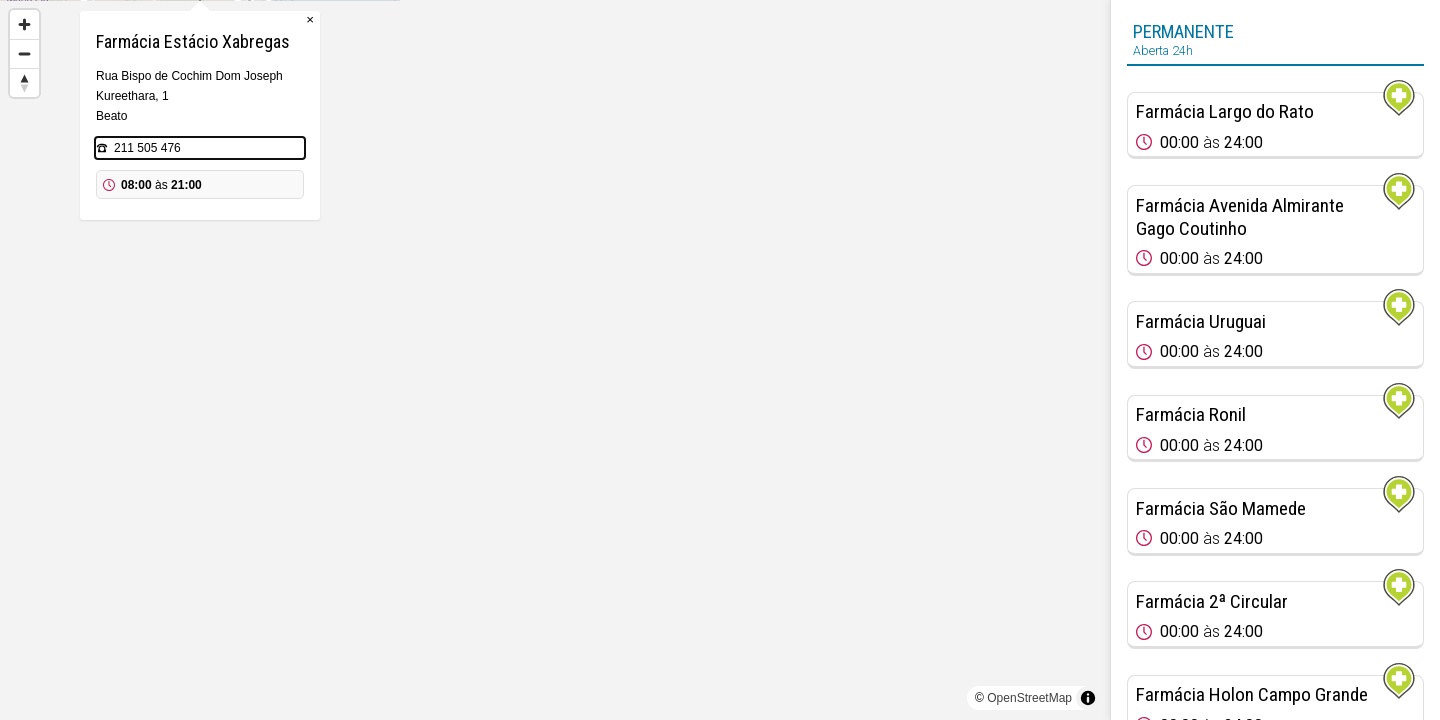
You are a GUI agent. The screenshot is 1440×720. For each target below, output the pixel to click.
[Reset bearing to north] (24, 82)
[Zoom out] (24, 53)
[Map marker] (555, 336)
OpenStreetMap (1029, 698)
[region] (555, 360)
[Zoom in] (24, 24)
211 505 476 (502, 228)
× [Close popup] (665, 99)
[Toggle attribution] (1088, 698)
